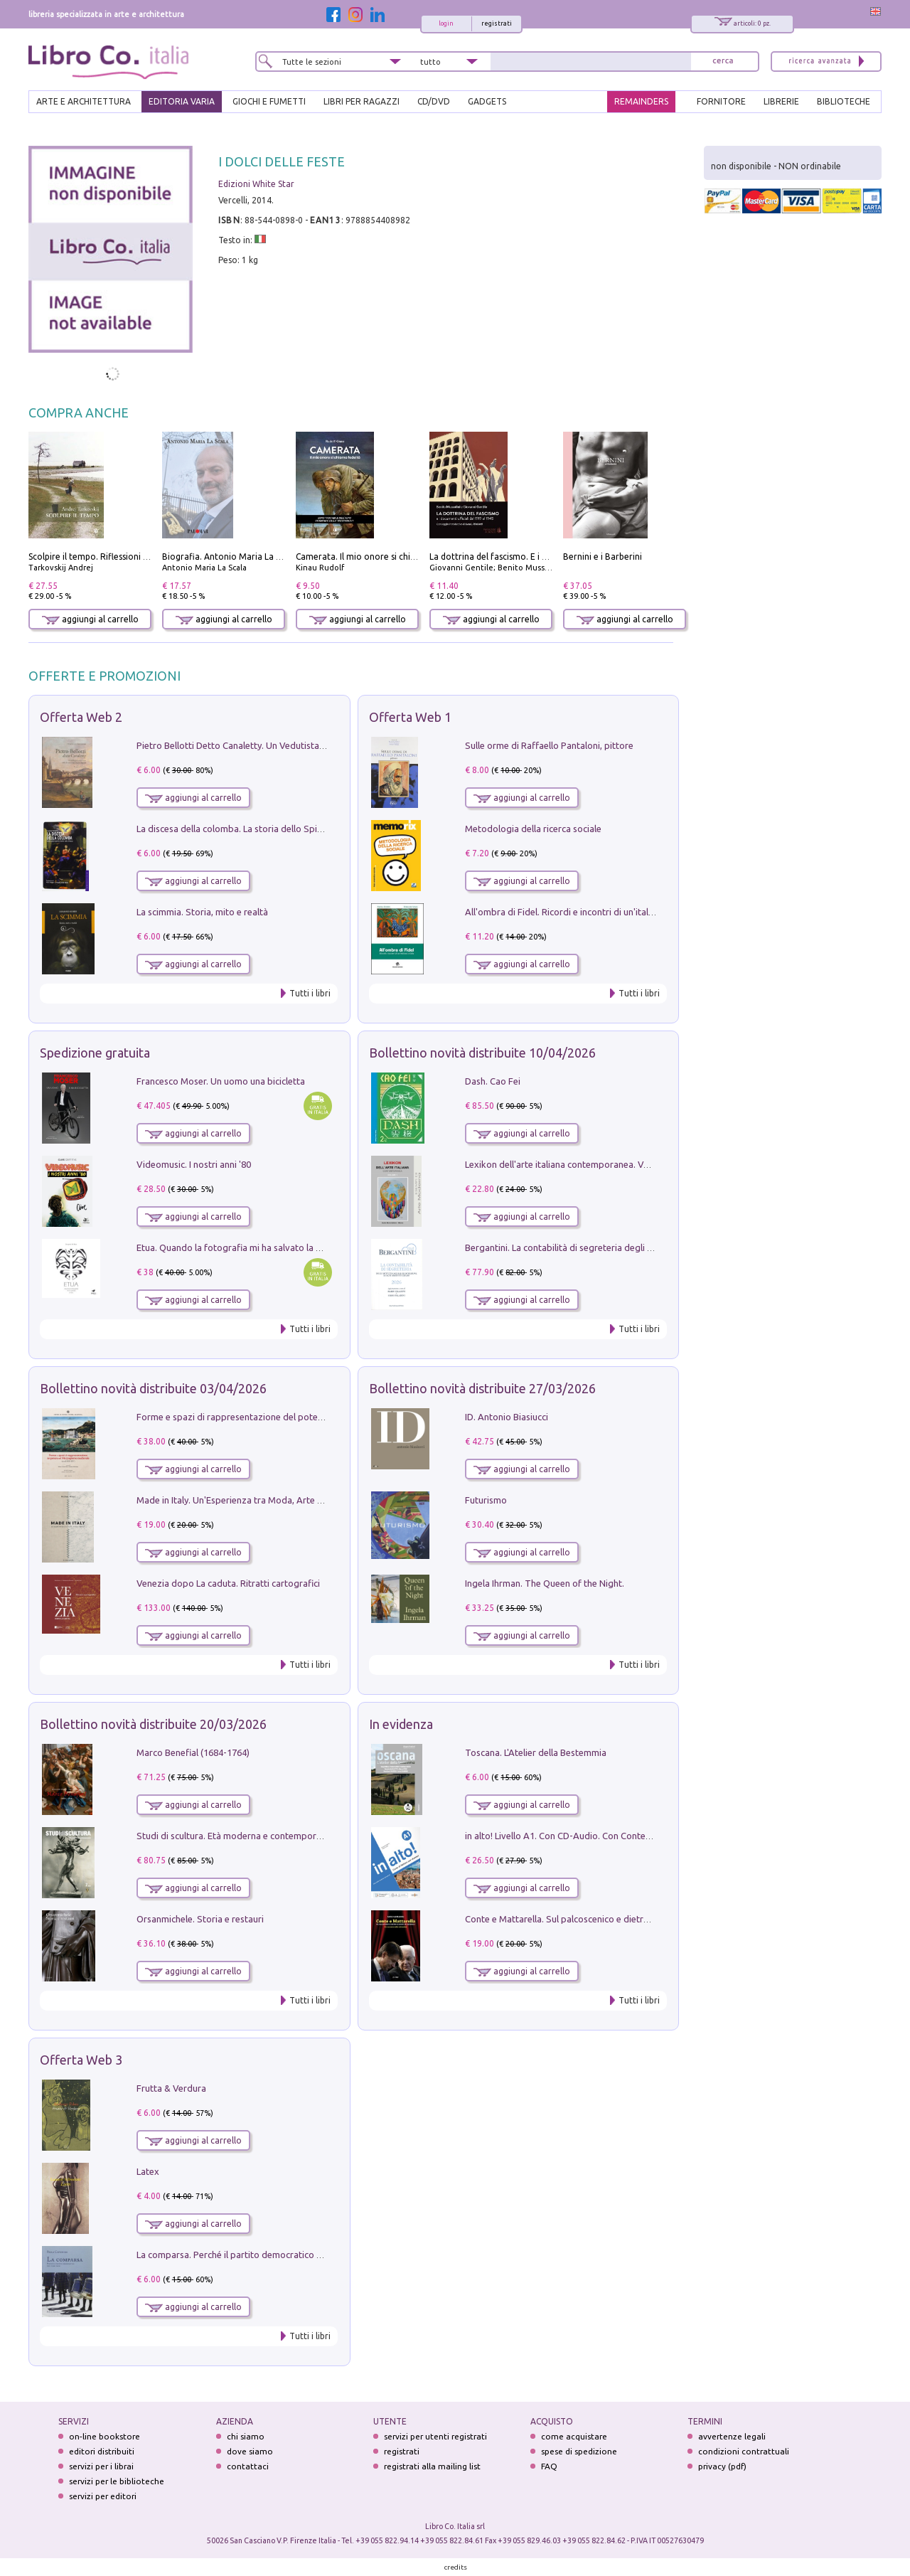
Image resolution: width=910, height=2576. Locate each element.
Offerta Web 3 (81, 2060)
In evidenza (401, 1724)
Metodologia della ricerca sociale (533, 829)
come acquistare (574, 2436)
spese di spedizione (579, 2451)
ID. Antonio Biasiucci (506, 1417)
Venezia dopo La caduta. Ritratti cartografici (228, 1583)
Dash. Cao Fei (492, 1081)
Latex (147, 2171)
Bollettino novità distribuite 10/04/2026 (482, 1052)
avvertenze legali (732, 2436)
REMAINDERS (641, 101)
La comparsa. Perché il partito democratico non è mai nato (257, 2255)
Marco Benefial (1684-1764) (193, 1752)
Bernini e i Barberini (602, 556)
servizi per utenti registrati (435, 2436)
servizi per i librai (101, 2466)
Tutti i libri (310, 993)
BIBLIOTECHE (843, 101)
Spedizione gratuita (95, 1052)
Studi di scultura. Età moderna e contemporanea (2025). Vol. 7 (263, 1836)
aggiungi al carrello (90, 619)
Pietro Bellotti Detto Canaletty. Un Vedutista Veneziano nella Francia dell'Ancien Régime (317, 745)
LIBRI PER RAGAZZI (361, 101)
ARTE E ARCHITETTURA (83, 101)
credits (455, 2567)
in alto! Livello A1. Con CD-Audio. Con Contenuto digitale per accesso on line (621, 1836)
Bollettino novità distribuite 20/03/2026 (153, 1724)
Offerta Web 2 (81, 717)
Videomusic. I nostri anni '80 (193, 1164)
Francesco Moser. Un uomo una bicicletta (220, 1081)
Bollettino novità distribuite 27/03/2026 (482, 1388)
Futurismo (486, 1500)
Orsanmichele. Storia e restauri (200, 1919)
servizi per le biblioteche (116, 2481)
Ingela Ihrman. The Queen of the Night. (544, 1583)
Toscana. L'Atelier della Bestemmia (535, 1752)
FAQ (549, 2466)
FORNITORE (721, 101)
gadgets (487, 101)
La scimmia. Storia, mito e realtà (202, 912)
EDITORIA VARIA (182, 101)
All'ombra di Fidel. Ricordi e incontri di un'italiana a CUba (581, 912)
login (446, 23)
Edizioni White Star (256, 183)
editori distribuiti (101, 2451)
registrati (496, 23)
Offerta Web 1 (410, 717)
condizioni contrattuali (743, 2451)
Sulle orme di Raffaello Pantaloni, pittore (549, 745)
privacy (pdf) (722, 2466)
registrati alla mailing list (432, 2466)
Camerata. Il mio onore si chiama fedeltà (377, 556)
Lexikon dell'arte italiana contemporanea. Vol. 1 (562, 1164)
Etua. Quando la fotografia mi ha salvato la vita (233, 1247)
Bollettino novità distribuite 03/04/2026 (153, 1388)
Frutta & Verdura (171, 2088)
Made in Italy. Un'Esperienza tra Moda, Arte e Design (244, 1500)
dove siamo (250, 2451)
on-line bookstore (104, 2436)
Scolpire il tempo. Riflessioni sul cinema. (107, 556)
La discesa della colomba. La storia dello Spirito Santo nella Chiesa (273, 829)
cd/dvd (433, 101)
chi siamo (245, 2436)
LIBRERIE (781, 101)
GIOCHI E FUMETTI (269, 101)
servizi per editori (102, 2496)
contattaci (248, 2466)
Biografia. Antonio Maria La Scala (229, 556)
